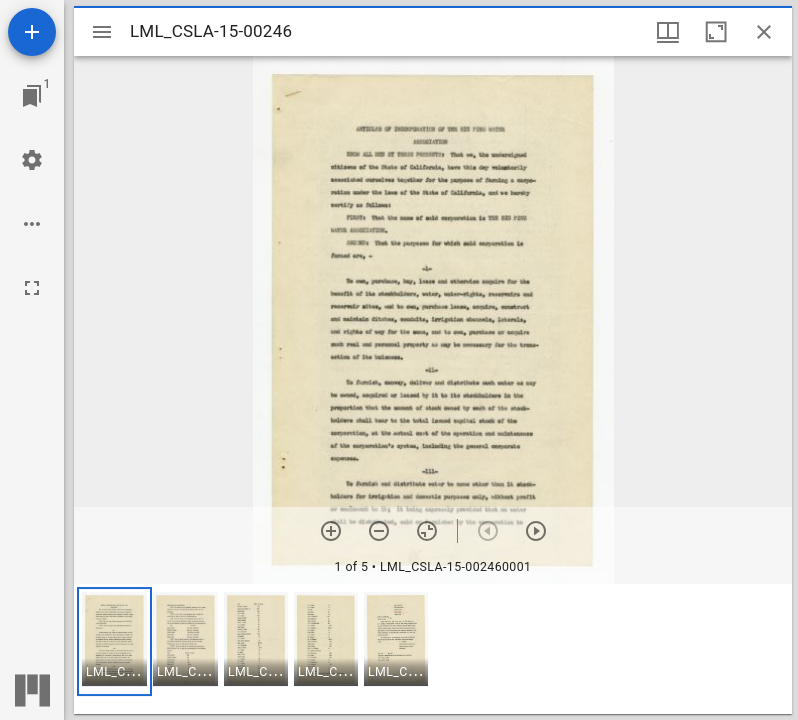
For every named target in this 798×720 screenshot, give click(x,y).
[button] (114, 641)
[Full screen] (32, 288)
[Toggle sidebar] (102, 32)
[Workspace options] (32, 224)
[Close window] (764, 32)
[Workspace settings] (32, 160)
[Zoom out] (379, 531)
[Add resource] (32, 32)
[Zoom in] (331, 531)
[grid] (433, 649)
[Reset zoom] (427, 531)
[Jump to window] (32, 96)
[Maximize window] (716, 32)
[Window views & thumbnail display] (668, 32)
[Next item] (536, 531)
